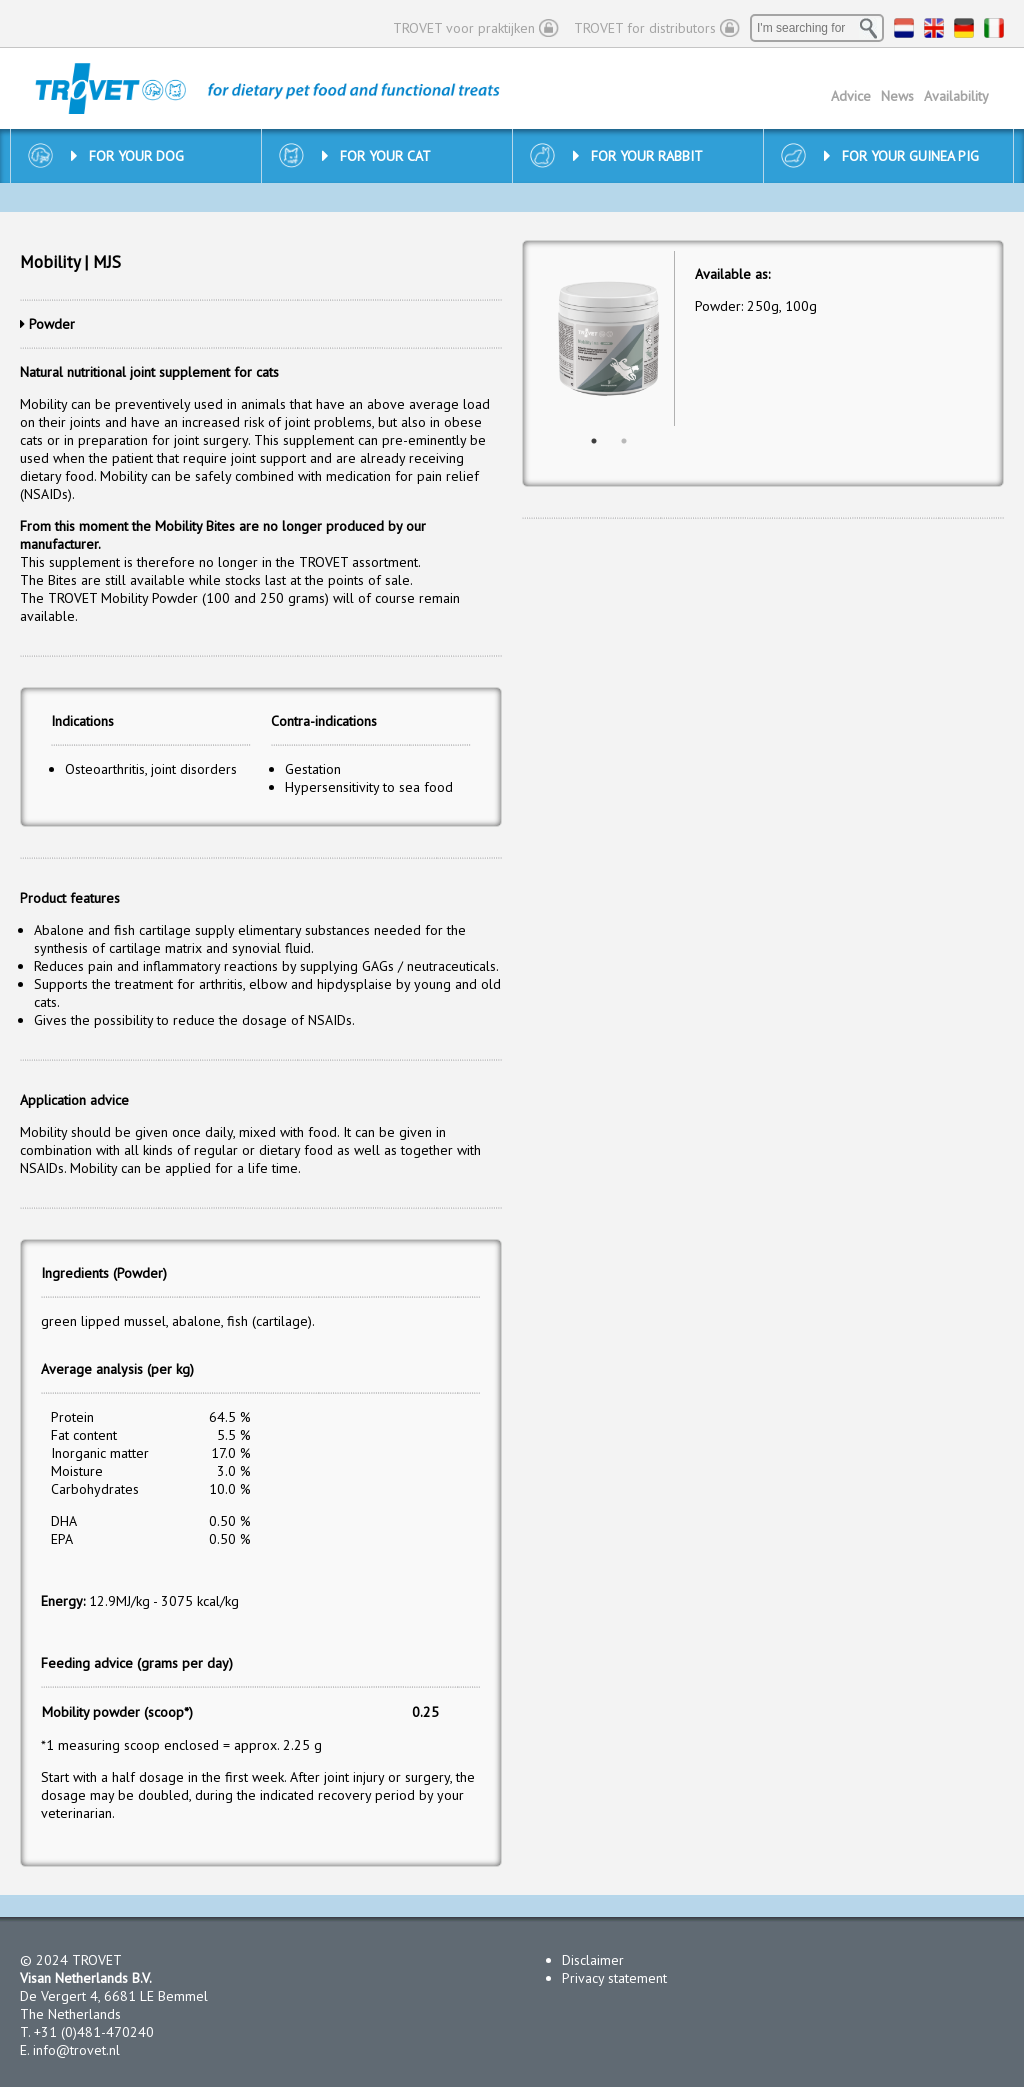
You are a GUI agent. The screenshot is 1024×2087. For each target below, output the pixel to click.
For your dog (127, 156)
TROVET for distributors (645, 28)
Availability (956, 96)
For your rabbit (638, 156)
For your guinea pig (901, 156)
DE (964, 28)
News (897, 96)
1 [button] (594, 441)
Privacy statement (614, 1978)
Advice (851, 96)
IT (994, 28)
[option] (608, 338)
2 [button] (624, 441)
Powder (52, 324)
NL (904, 28)
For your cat (376, 156)
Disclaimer (593, 1960)
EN (934, 28)
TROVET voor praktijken (464, 28)
